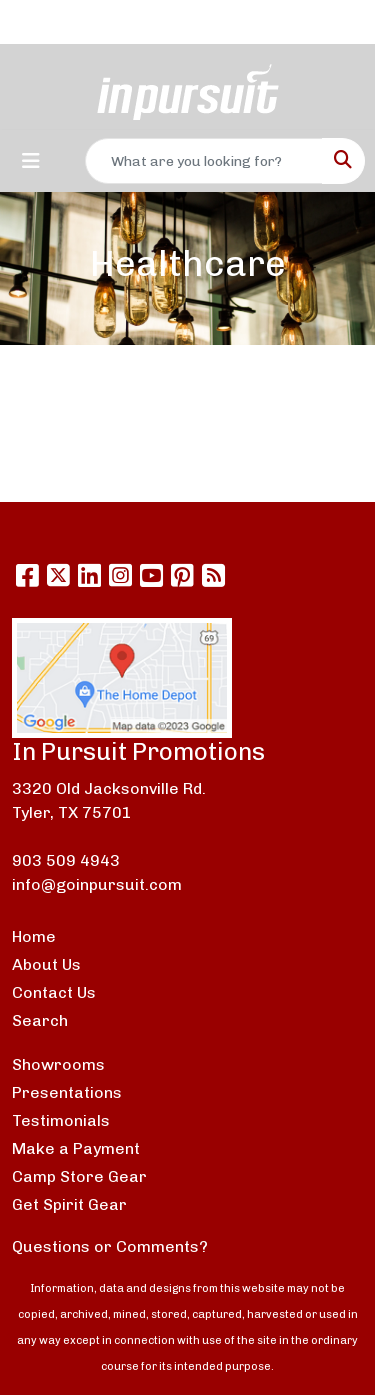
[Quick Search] (204, 161)
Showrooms (58, 1064)
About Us (46, 964)
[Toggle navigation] (31, 161)
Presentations (67, 1092)
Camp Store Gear (79, 1176)
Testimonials (61, 1120)
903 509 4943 (66, 860)
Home (34, 936)
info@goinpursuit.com (97, 884)
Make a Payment (76, 1148)
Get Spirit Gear (69, 1204)
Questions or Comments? (110, 1246)
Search (40, 1020)
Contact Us (54, 992)
